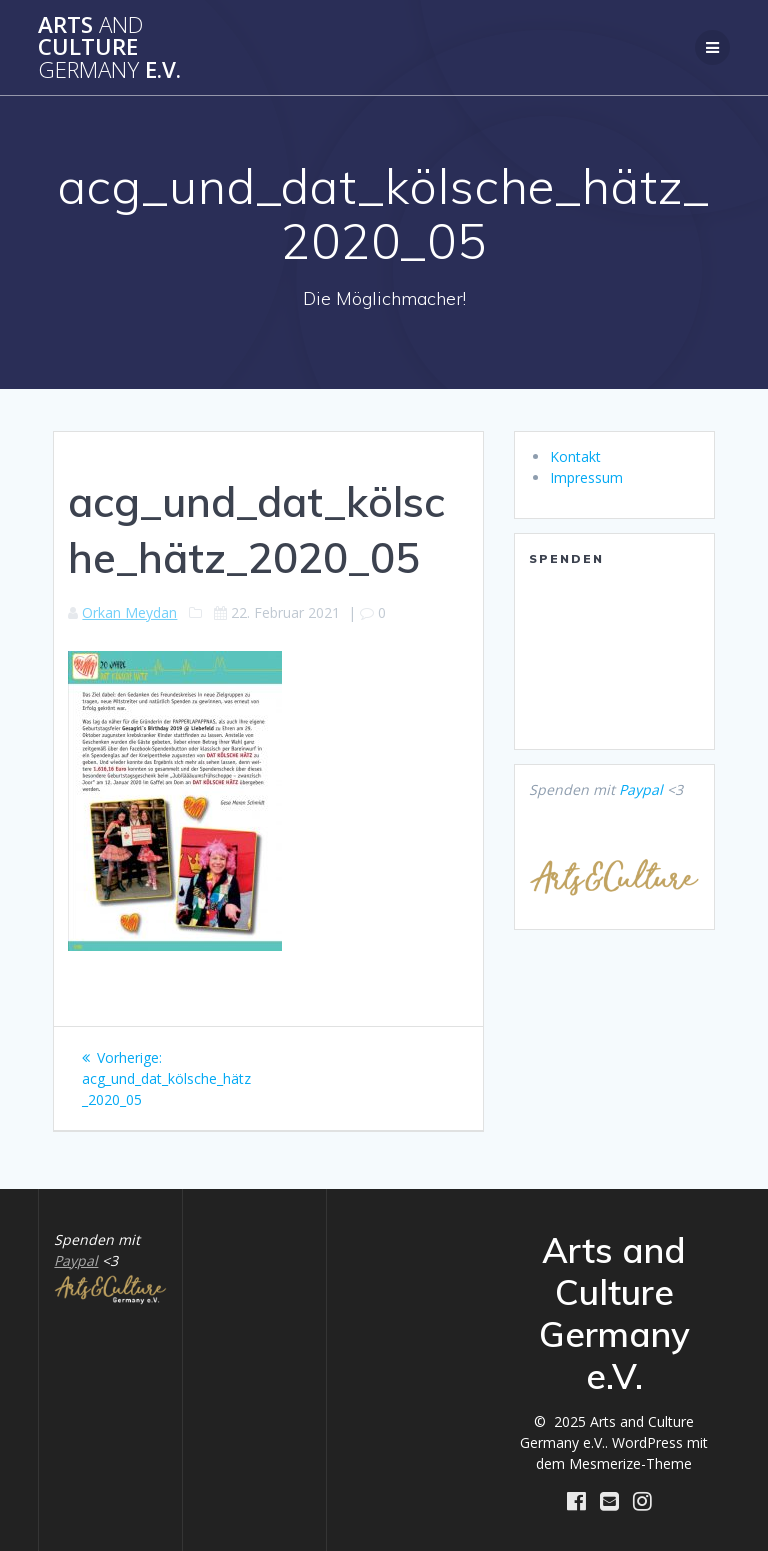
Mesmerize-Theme (630, 1463)
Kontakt (575, 456)
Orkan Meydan (129, 612)
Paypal (641, 789)
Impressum (586, 477)
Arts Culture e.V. (109, 47)
